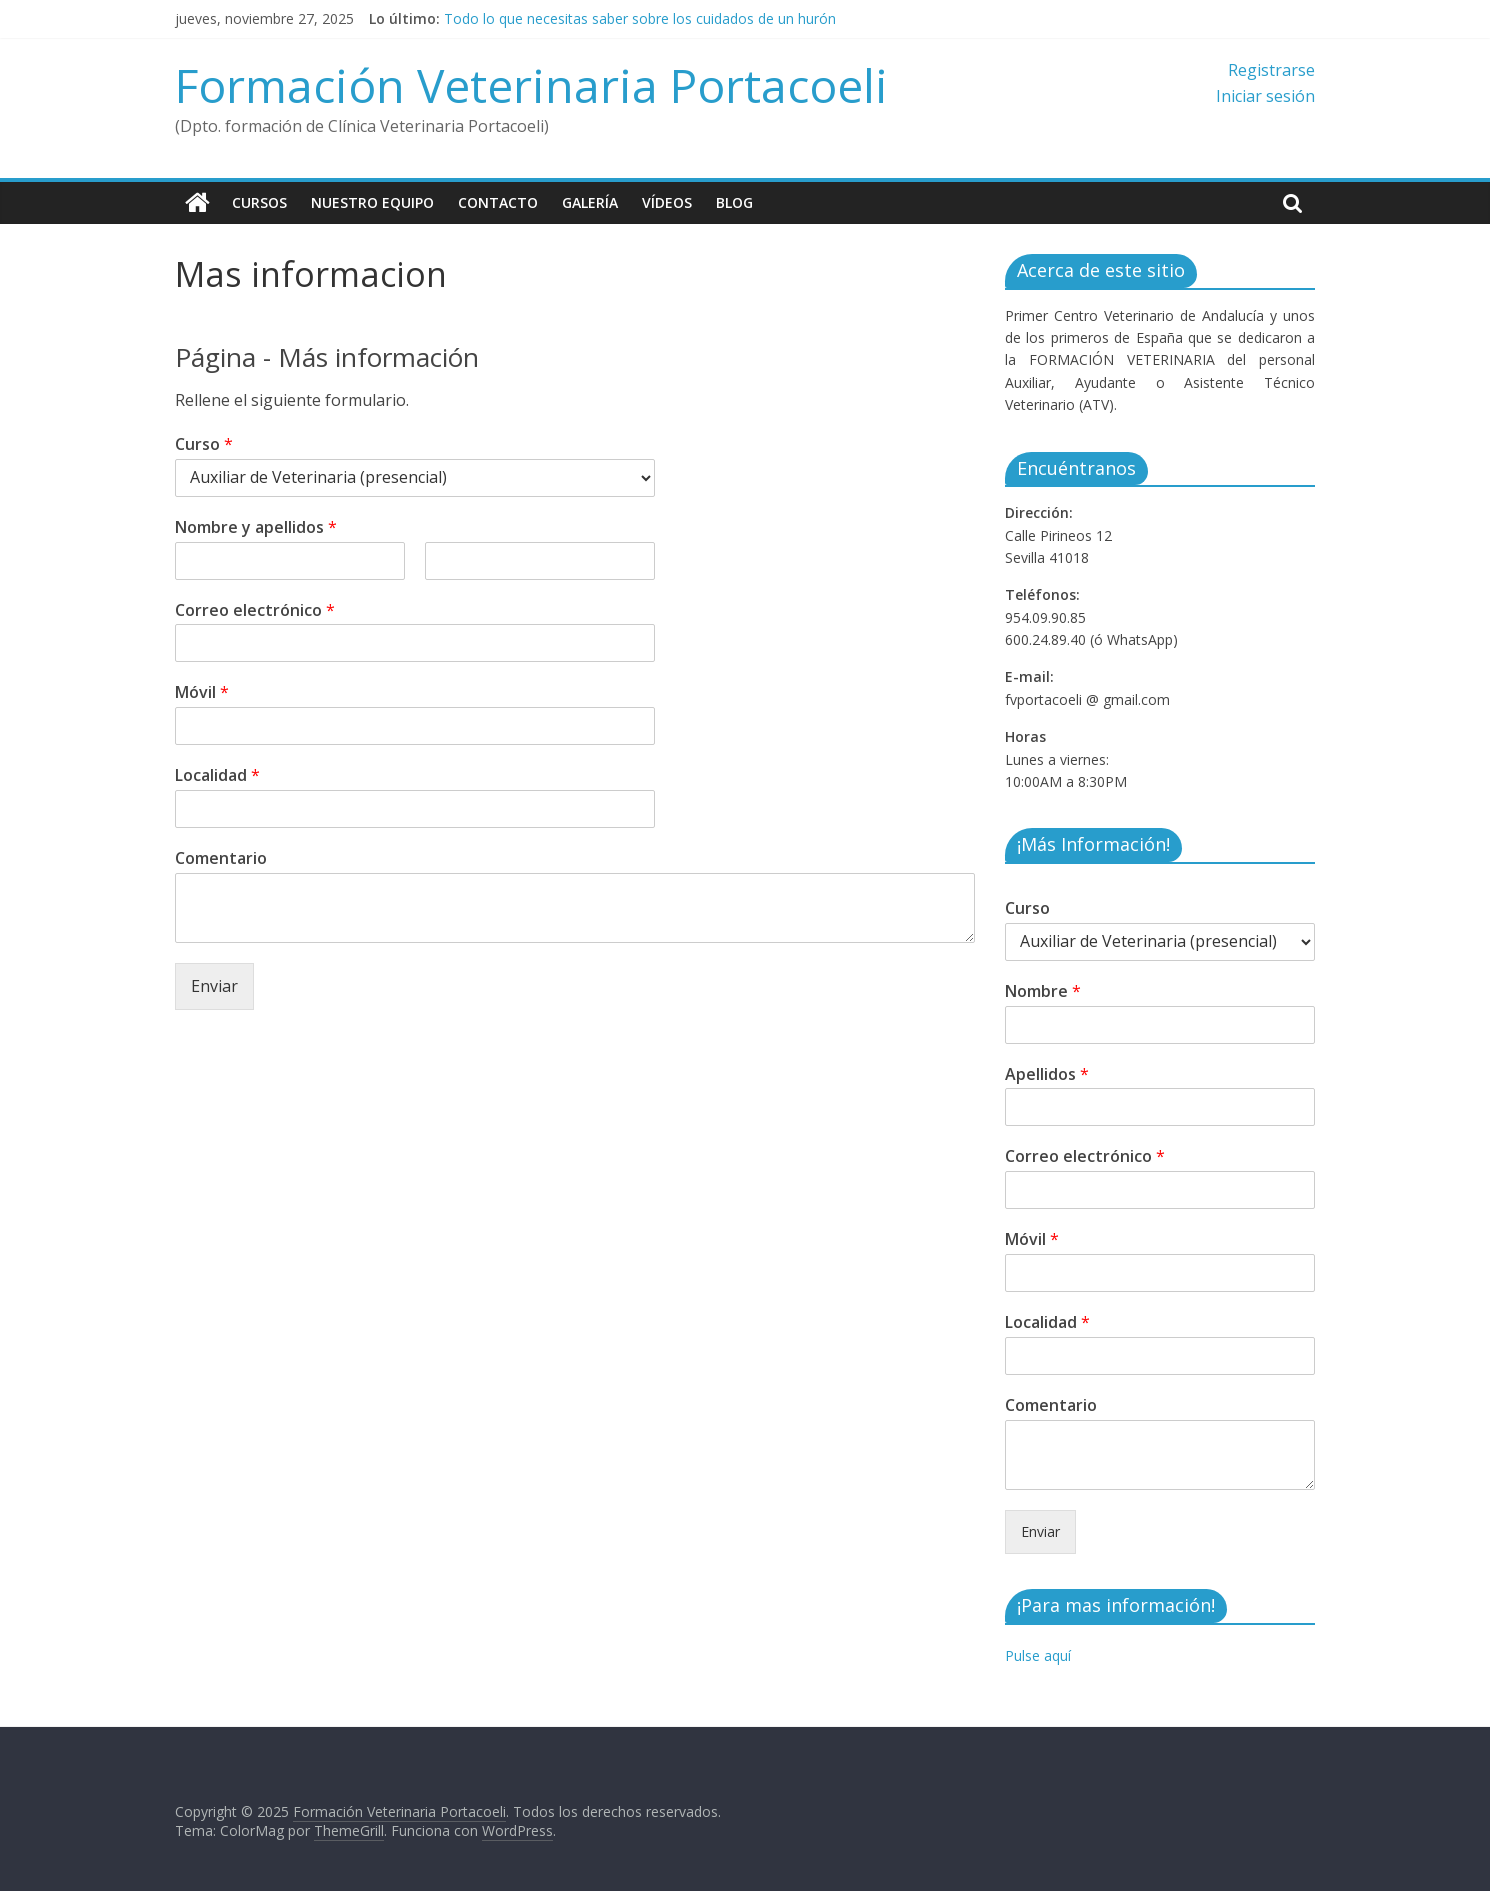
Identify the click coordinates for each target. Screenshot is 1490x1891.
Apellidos (1047, 1074)
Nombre (1043, 991)
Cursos (259, 202)
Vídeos (667, 202)
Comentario (221, 858)
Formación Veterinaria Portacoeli (531, 85)
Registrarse (1271, 70)
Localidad (217, 775)
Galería (590, 202)
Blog (734, 202)
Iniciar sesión (1265, 96)
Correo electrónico (255, 610)
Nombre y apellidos (256, 527)
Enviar (214, 986)
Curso (204, 444)
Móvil (202, 692)
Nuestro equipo (372, 202)
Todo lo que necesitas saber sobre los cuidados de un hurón (640, 18)
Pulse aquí (1038, 1655)
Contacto (498, 202)
